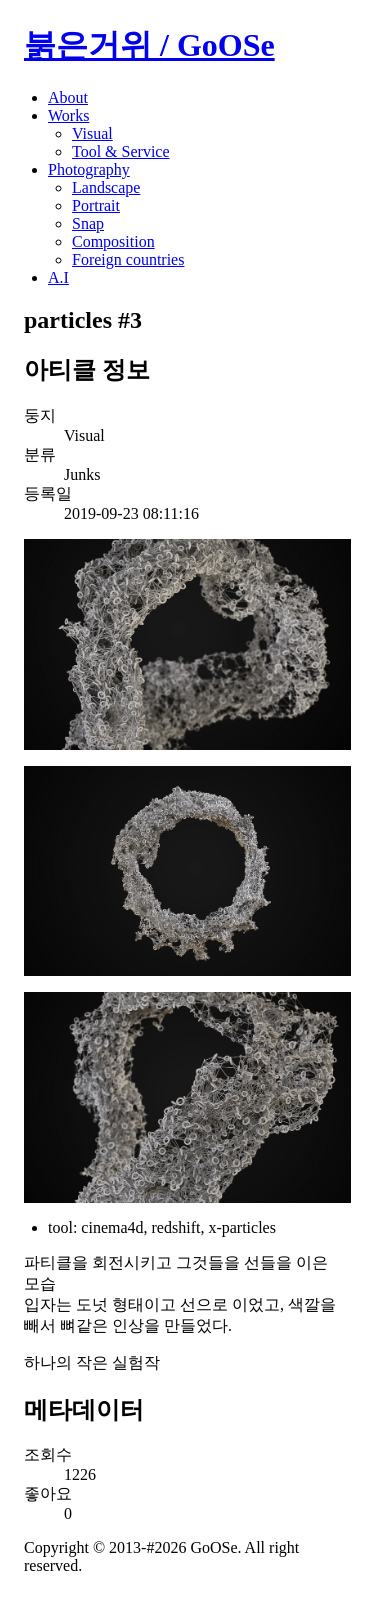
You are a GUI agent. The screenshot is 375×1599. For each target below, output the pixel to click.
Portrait (96, 205)
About (68, 97)
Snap (88, 223)
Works (68, 115)
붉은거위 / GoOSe (149, 45)
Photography (89, 169)
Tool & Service (121, 151)
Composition (113, 241)
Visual (92, 133)
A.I (58, 277)
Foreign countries (128, 259)
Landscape (106, 187)
